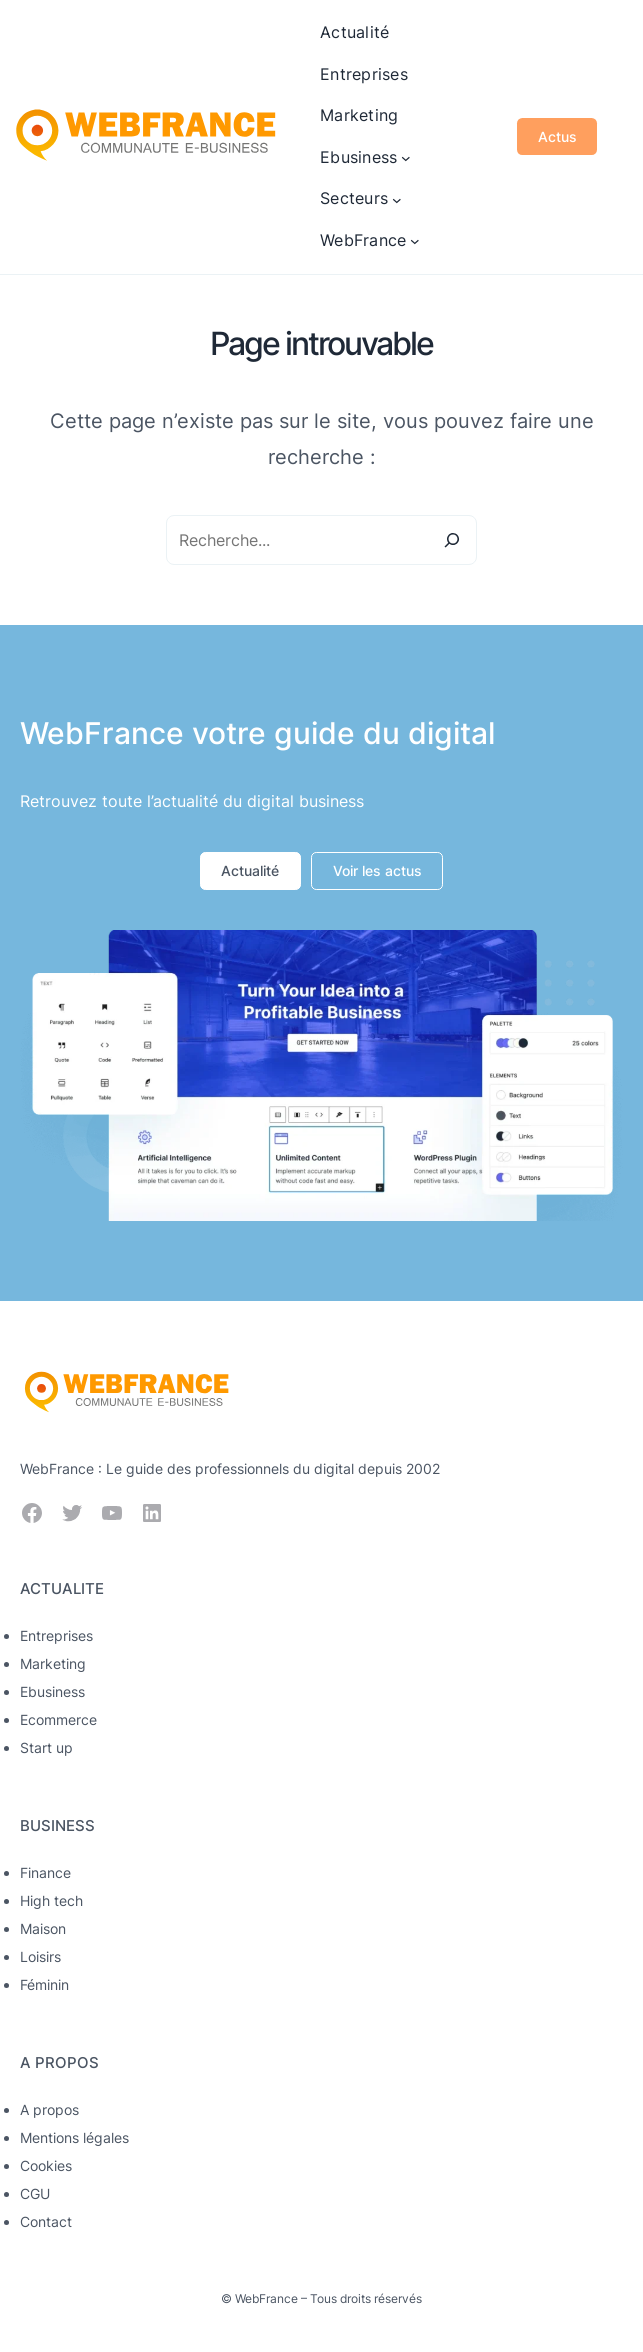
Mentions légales (74, 2137)
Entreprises (56, 1635)
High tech (51, 1900)
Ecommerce (58, 1719)
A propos (49, 2109)
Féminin (44, 1984)
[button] (250, 871)
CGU (35, 2193)
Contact (46, 2221)
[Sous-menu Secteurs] (397, 199)
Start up (46, 1747)
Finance (45, 1872)
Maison (43, 1928)
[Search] (452, 540)
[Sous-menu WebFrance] (415, 241)
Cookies (46, 2165)
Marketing (53, 1663)
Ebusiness (52, 1691)
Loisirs (40, 1956)
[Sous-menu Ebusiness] (406, 158)
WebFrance (266, 2298)
